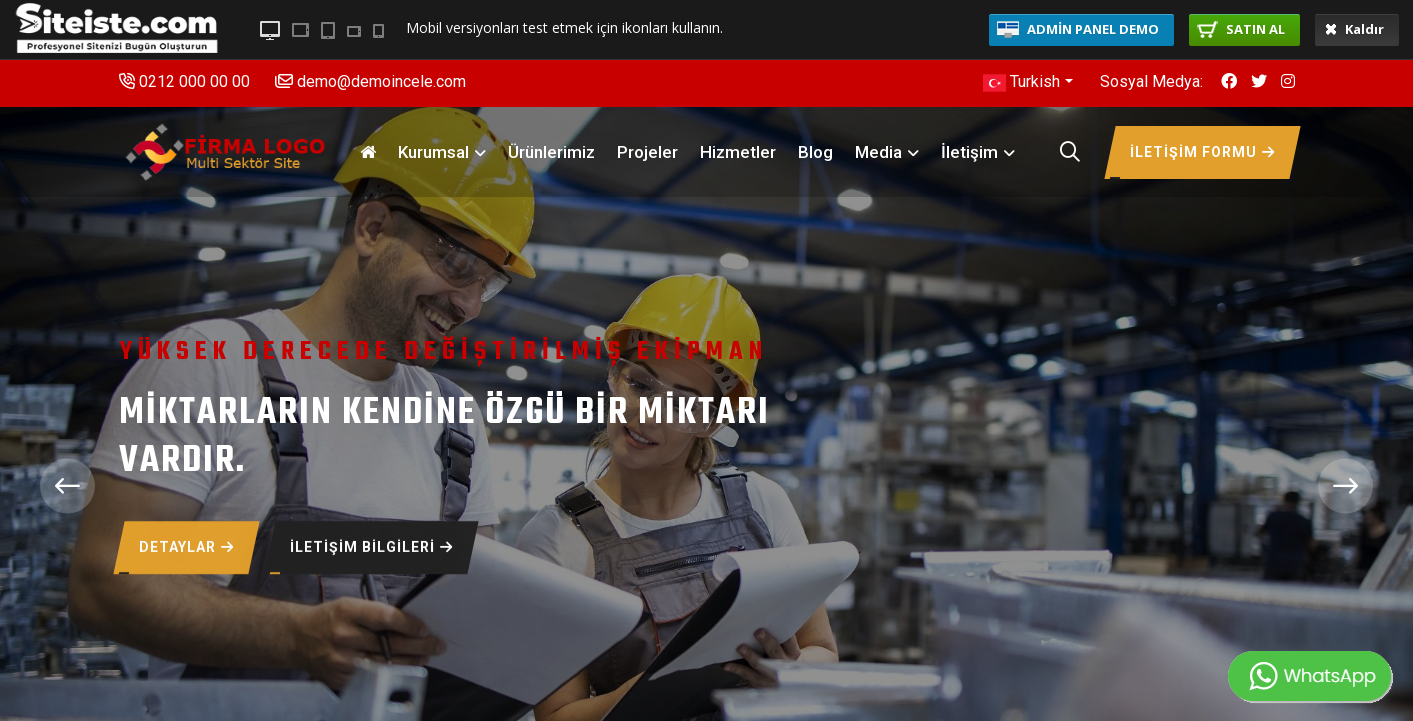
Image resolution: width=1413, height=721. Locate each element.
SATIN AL (1241, 29)
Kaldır (1354, 29)
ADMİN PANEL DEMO (1078, 29)
